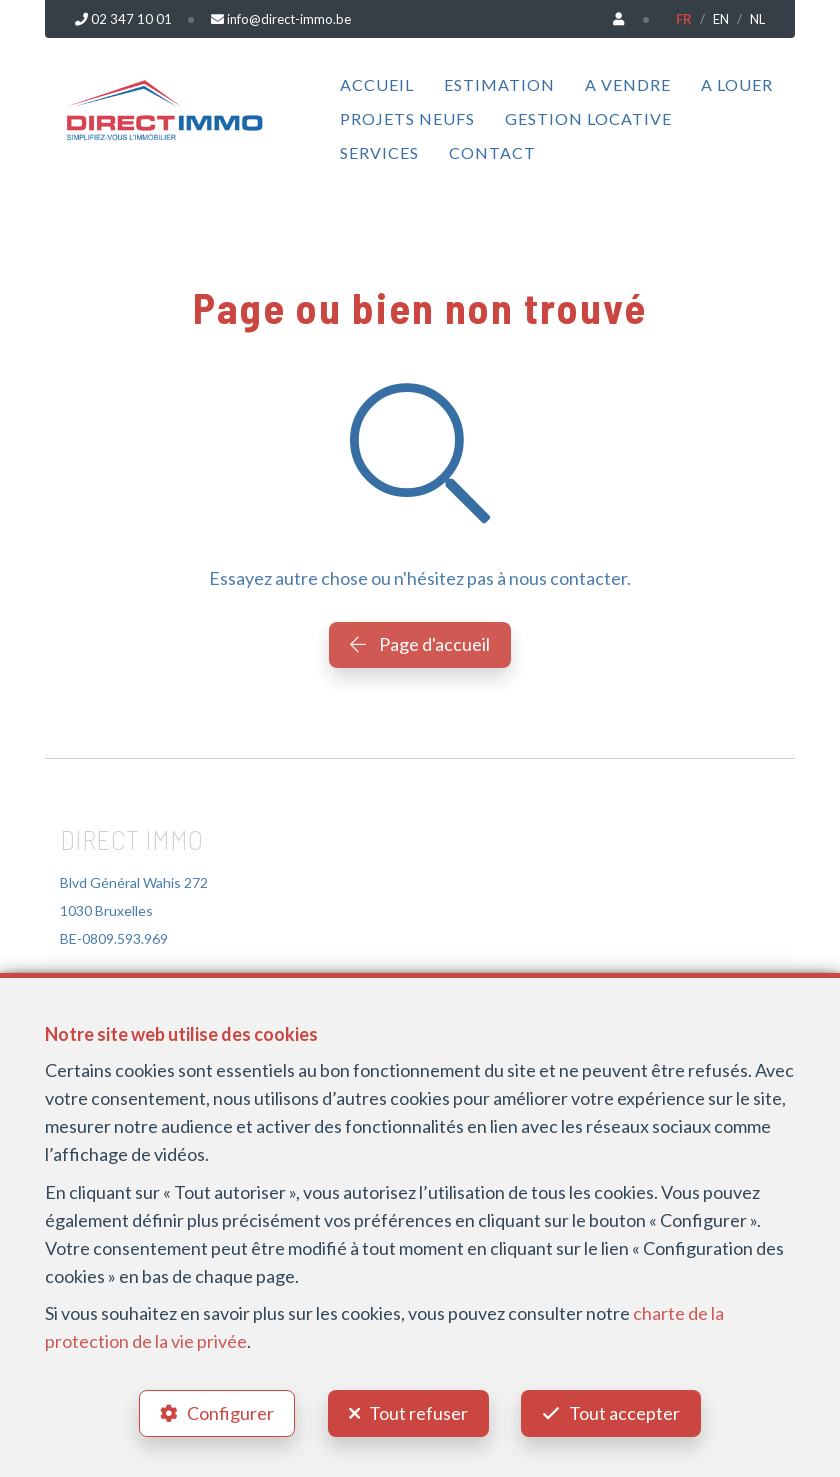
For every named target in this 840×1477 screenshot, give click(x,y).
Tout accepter (625, 1413)
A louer (737, 84)
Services (379, 152)
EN (721, 19)
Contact (492, 152)
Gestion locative (588, 118)
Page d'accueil (420, 644)
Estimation (499, 84)
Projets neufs (407, 118)
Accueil (377, 84)
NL (757, 19)
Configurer (230, 1413)
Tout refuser (418, 1413)
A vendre (628, 84)
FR (684, 19)
